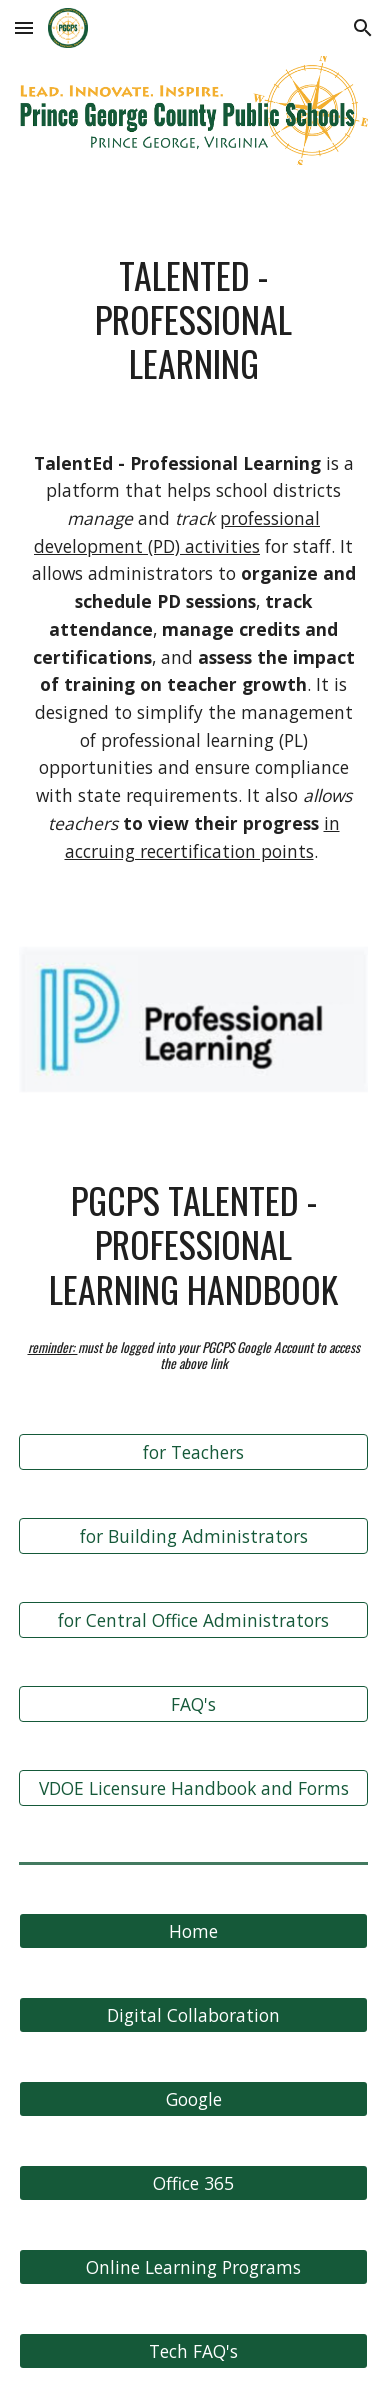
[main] (193, 319)
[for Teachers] (193, 1451)
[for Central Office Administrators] (193, 1619)
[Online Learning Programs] (193, 2266)
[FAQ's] (193, 1703)
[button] (24, 27)
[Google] (193, 2098)
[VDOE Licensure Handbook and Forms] (193, 1787)
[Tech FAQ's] (193, 2350)
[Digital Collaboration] (193, 2014)
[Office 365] (193, 2182)
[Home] (193, 1930)
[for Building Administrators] (193, 1535)
